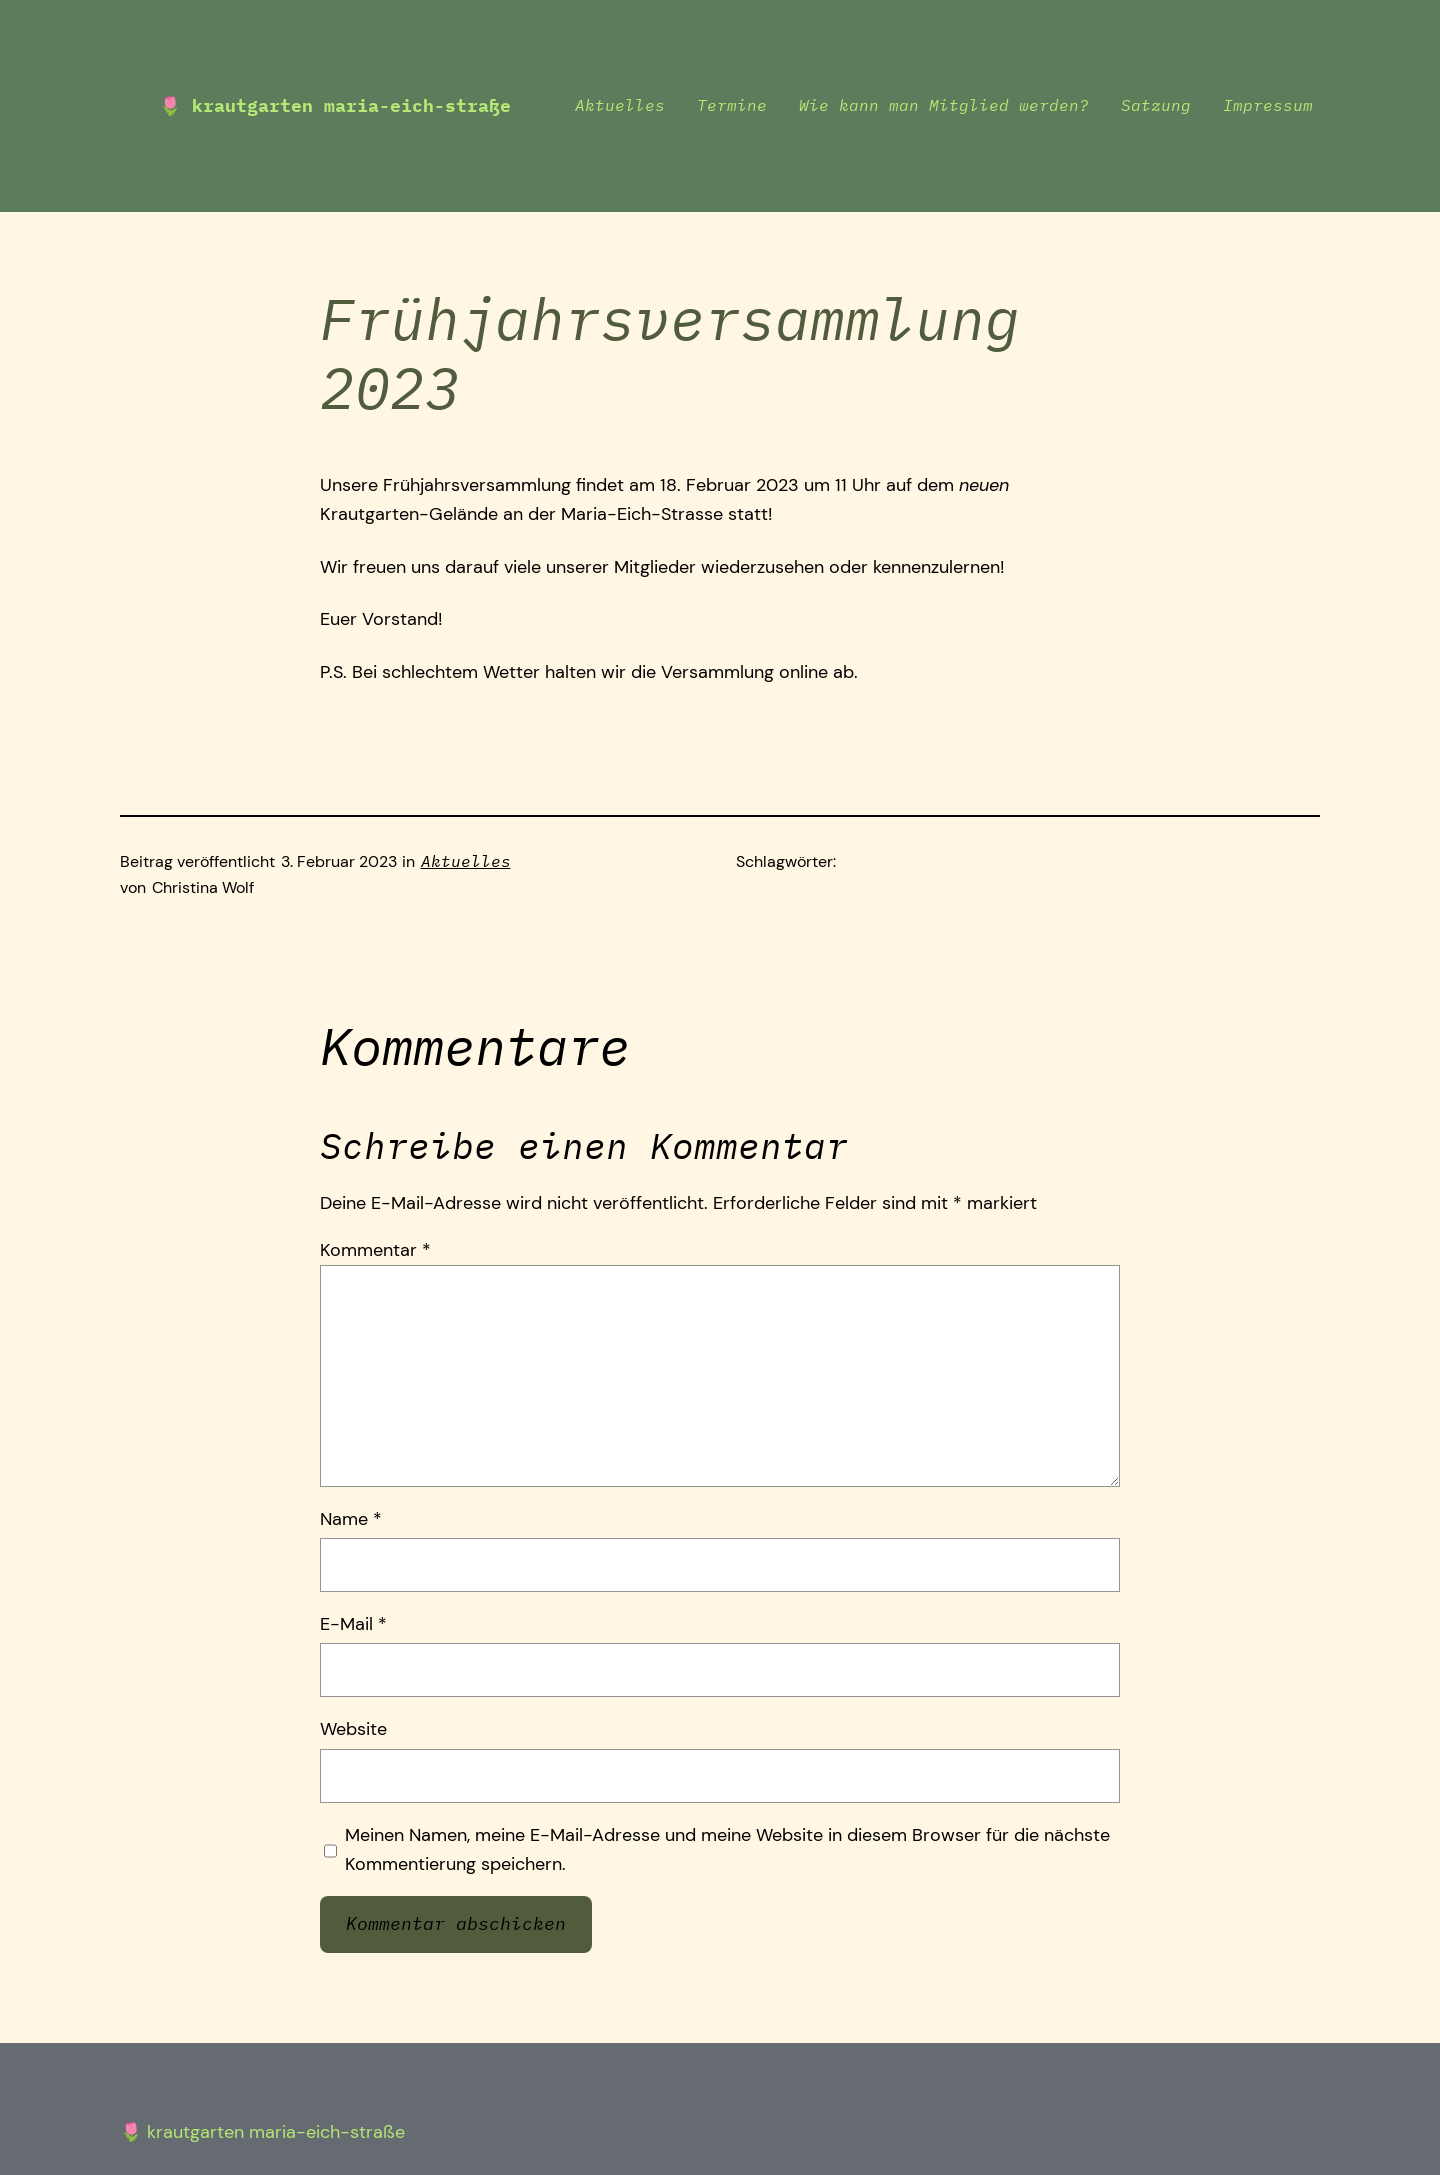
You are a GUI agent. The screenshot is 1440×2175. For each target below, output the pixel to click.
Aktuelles (466, 861)
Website (353, 1729)
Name (351, 1519)
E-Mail (353, 1624)
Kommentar (375, 1250)
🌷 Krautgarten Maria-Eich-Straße (335, 105)
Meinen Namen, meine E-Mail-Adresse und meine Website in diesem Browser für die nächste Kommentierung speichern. (727, 1849)
